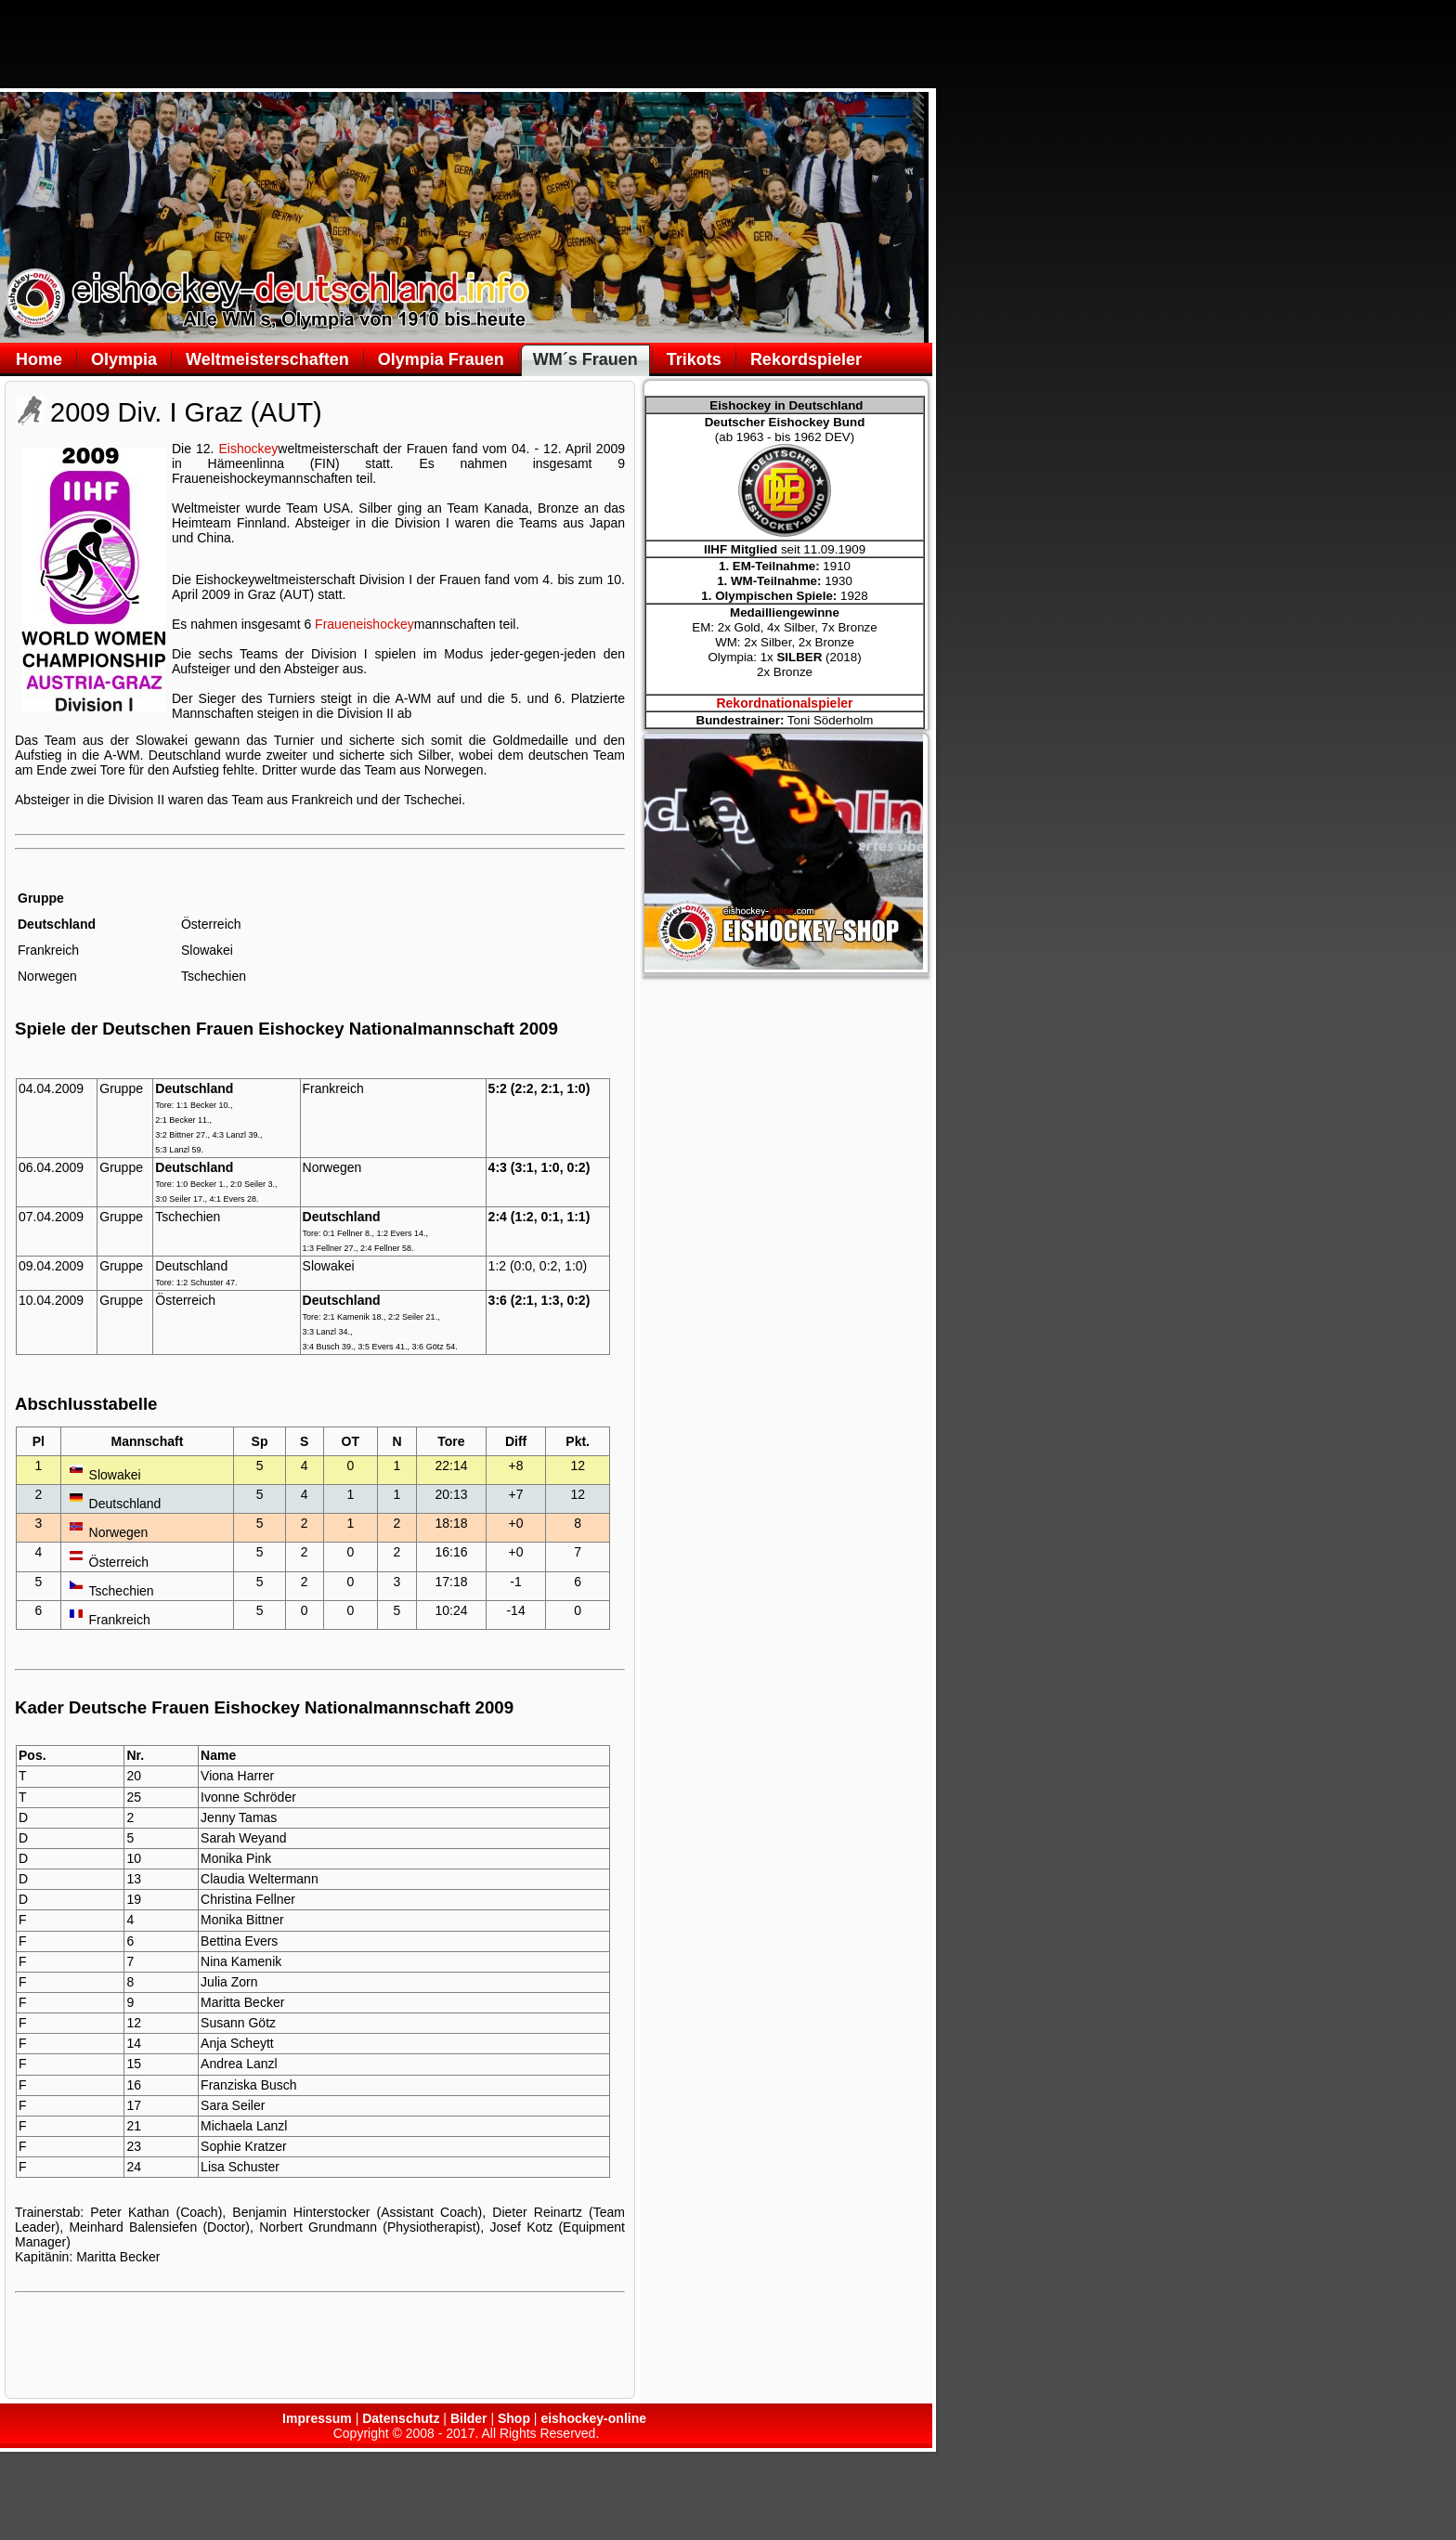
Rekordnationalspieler (784, 703)
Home (39, 359)
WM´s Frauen (585, 359)
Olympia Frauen (441, 359)
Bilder (469, 2418)
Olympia (124, 359)
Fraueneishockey (364, 624)
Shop (514, 2418)
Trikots (694, 359)
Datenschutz (400, 2418)
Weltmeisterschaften (267, 359)
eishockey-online (593, 2418)
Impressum (317, 2418)
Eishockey (249, 448)
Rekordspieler (806, 359)
